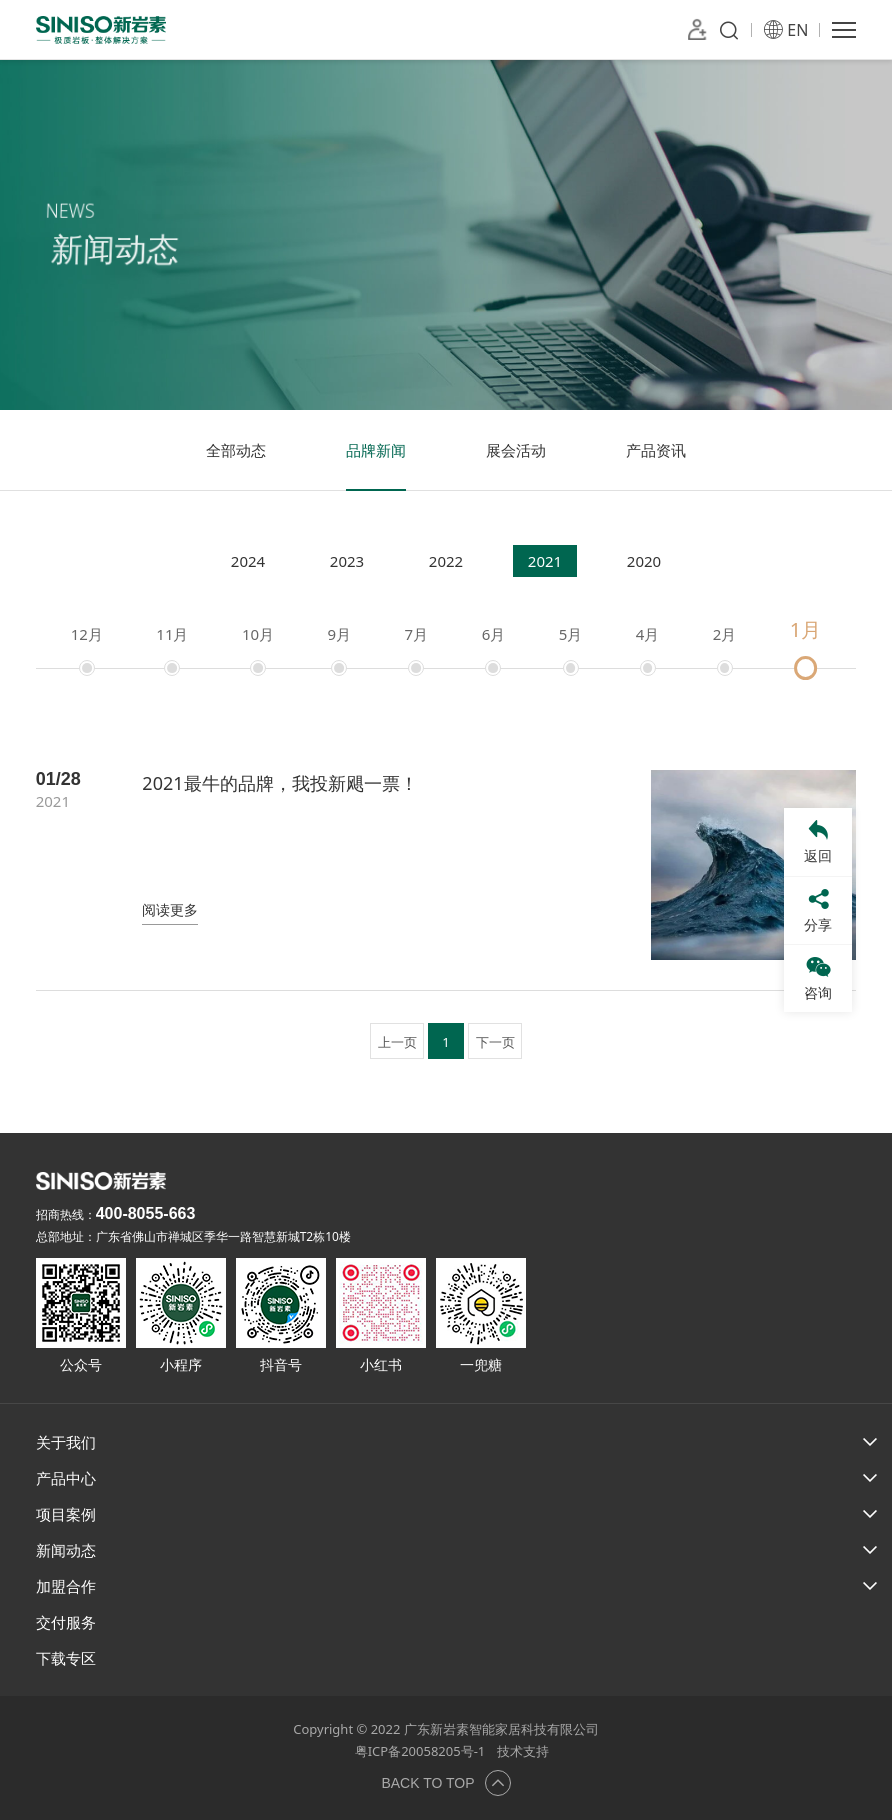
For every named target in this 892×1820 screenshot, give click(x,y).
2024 (248, 561)
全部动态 (236, 450)
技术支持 (523, 1751)
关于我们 (66, 1442)
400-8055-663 (146, 1213)
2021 (545, 561)
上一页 (397, 1042)
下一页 (495, 1042)
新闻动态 (66, 1550)
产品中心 (66, 1478)
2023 (347, 561)
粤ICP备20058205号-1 (420, 1751)
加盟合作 (66, 1586)
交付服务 (66, 1622)
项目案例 (66, 1514)
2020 (644, 561)
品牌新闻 (376, 450)
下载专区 (66, 1658)
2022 (446, 561)
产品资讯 (656, 450)
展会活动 (516, 450)
